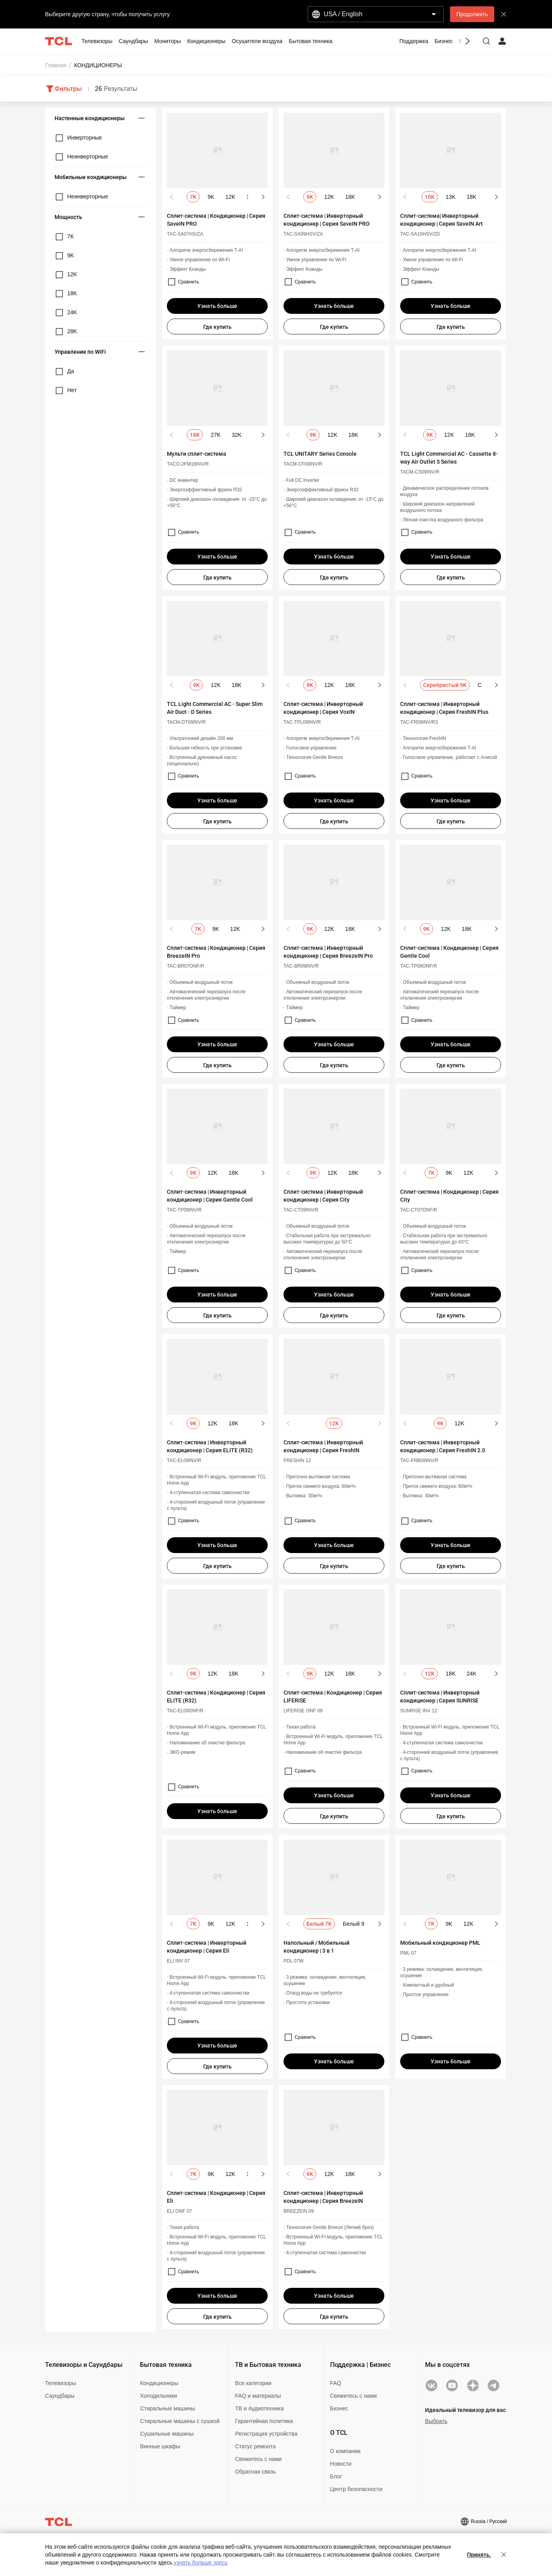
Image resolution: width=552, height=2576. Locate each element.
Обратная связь (255, 2471)
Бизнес (339, 2408)
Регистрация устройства (266, 2434)
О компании (345, 2451)
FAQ (335, 2383)
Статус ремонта (255, 2446)
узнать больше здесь (200, 2562)
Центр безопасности (356, 2489)
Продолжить (472, 14)
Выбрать (436, 2421)
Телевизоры (60, 2383)
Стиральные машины (167, 2408)
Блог (336, 2476)
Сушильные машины (166, 2434)
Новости (341, 2464)
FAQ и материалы (258, 2396)
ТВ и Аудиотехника (259, 2408)
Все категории (253, 2383)
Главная (55, 65)
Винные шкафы (160, 2446)
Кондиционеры (159, 2383)
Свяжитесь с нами (258, 2459)
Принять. (479, 2554)
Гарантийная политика (264, 2421)
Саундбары (59, 2396)
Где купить (217, 327)
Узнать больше (217, 306)
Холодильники (158, 2396)
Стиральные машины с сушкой (179, 2421)
